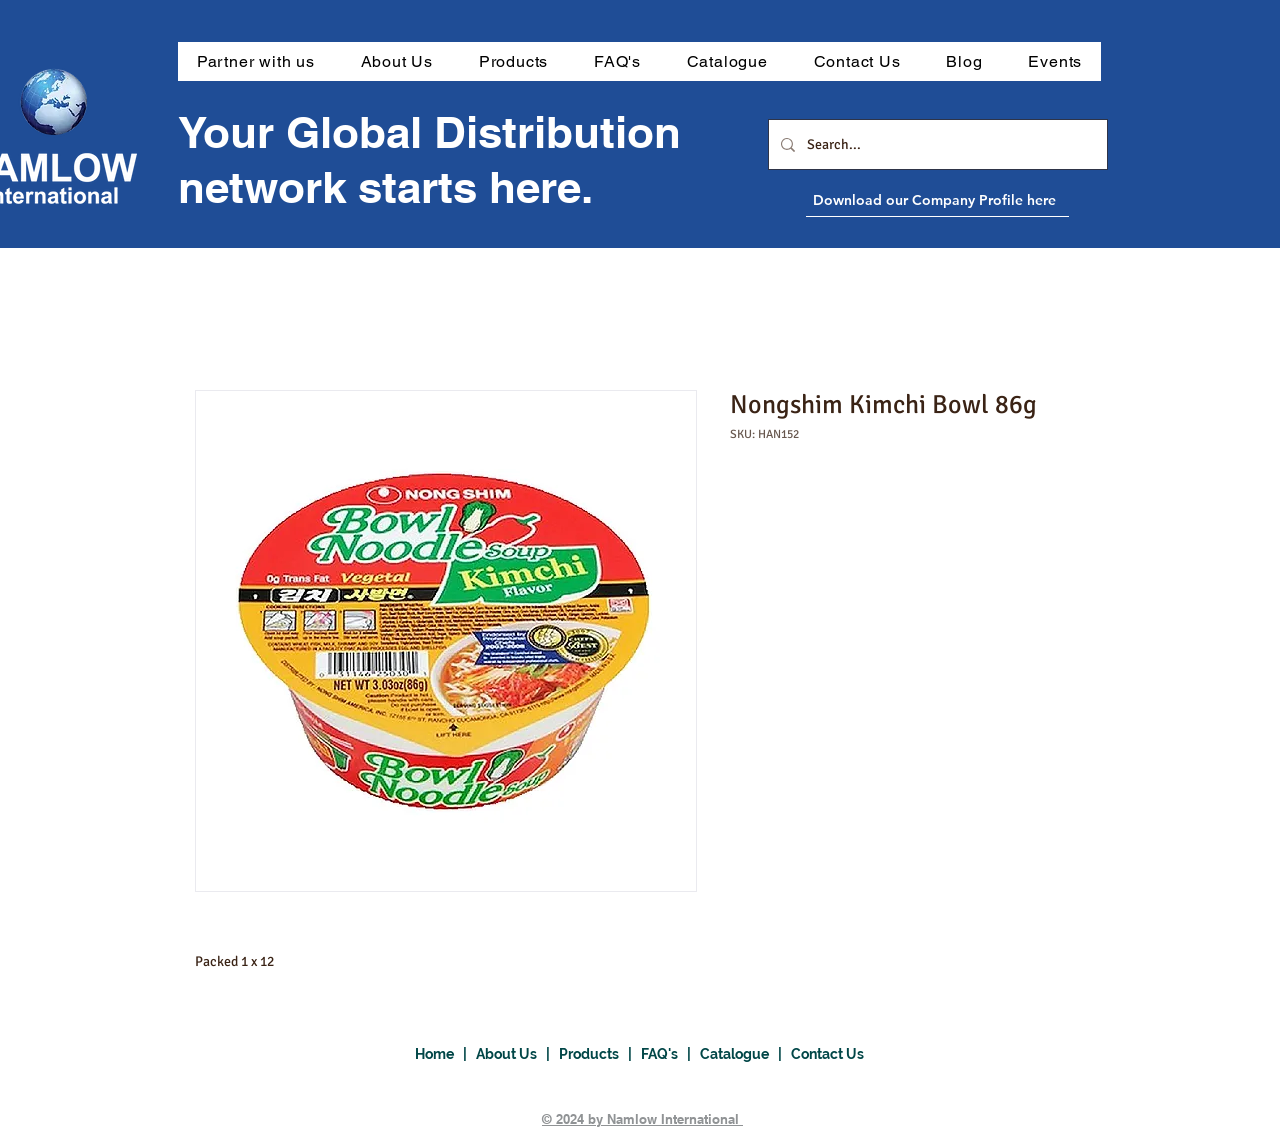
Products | (600, 1054)
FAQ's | (670, 1054)
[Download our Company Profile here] (983, 200)
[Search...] (936, 144)
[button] (513, 61)
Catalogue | (745, 1054)
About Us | (517, 1054)
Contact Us (827, 1054)
